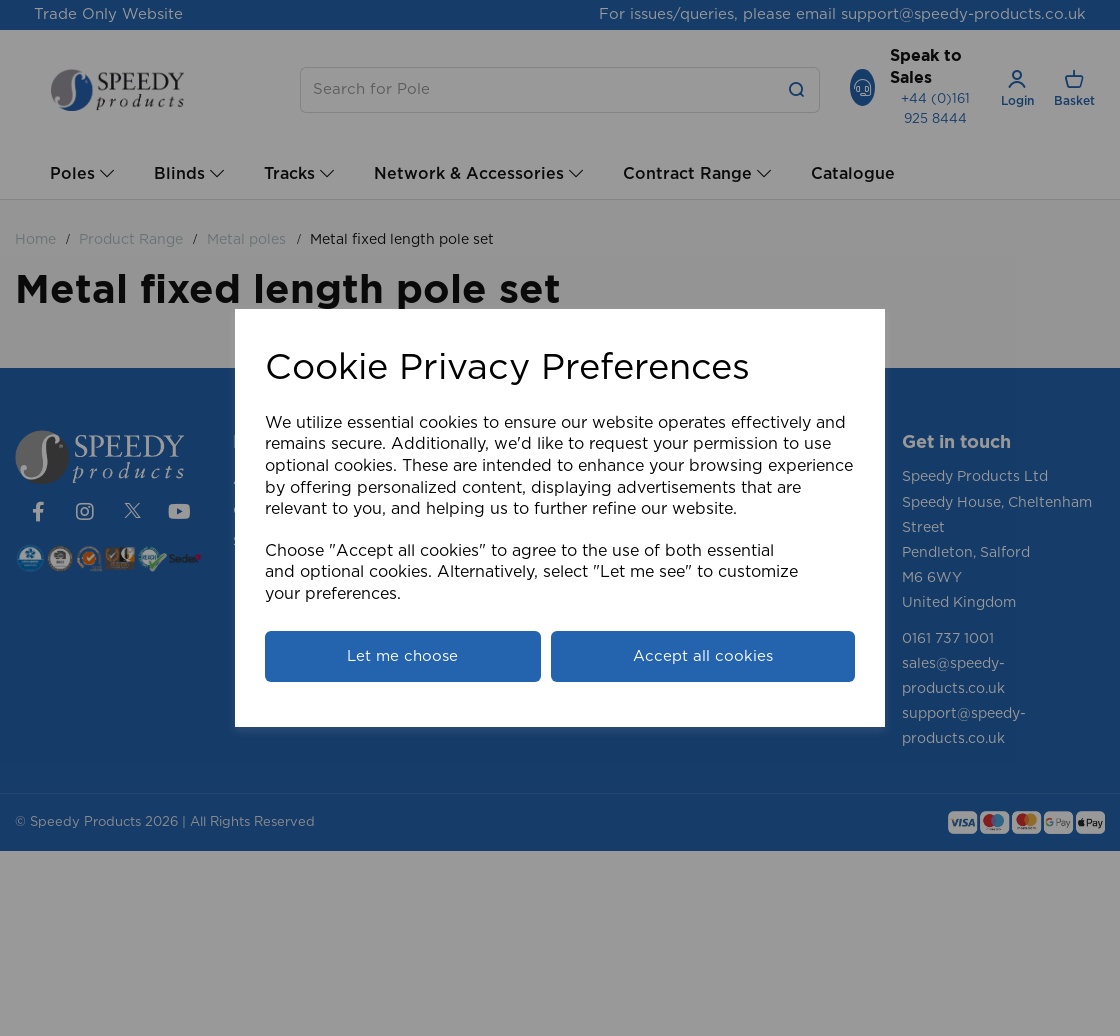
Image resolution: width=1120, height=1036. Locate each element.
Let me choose (402, 656)
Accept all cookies (703, 656)
